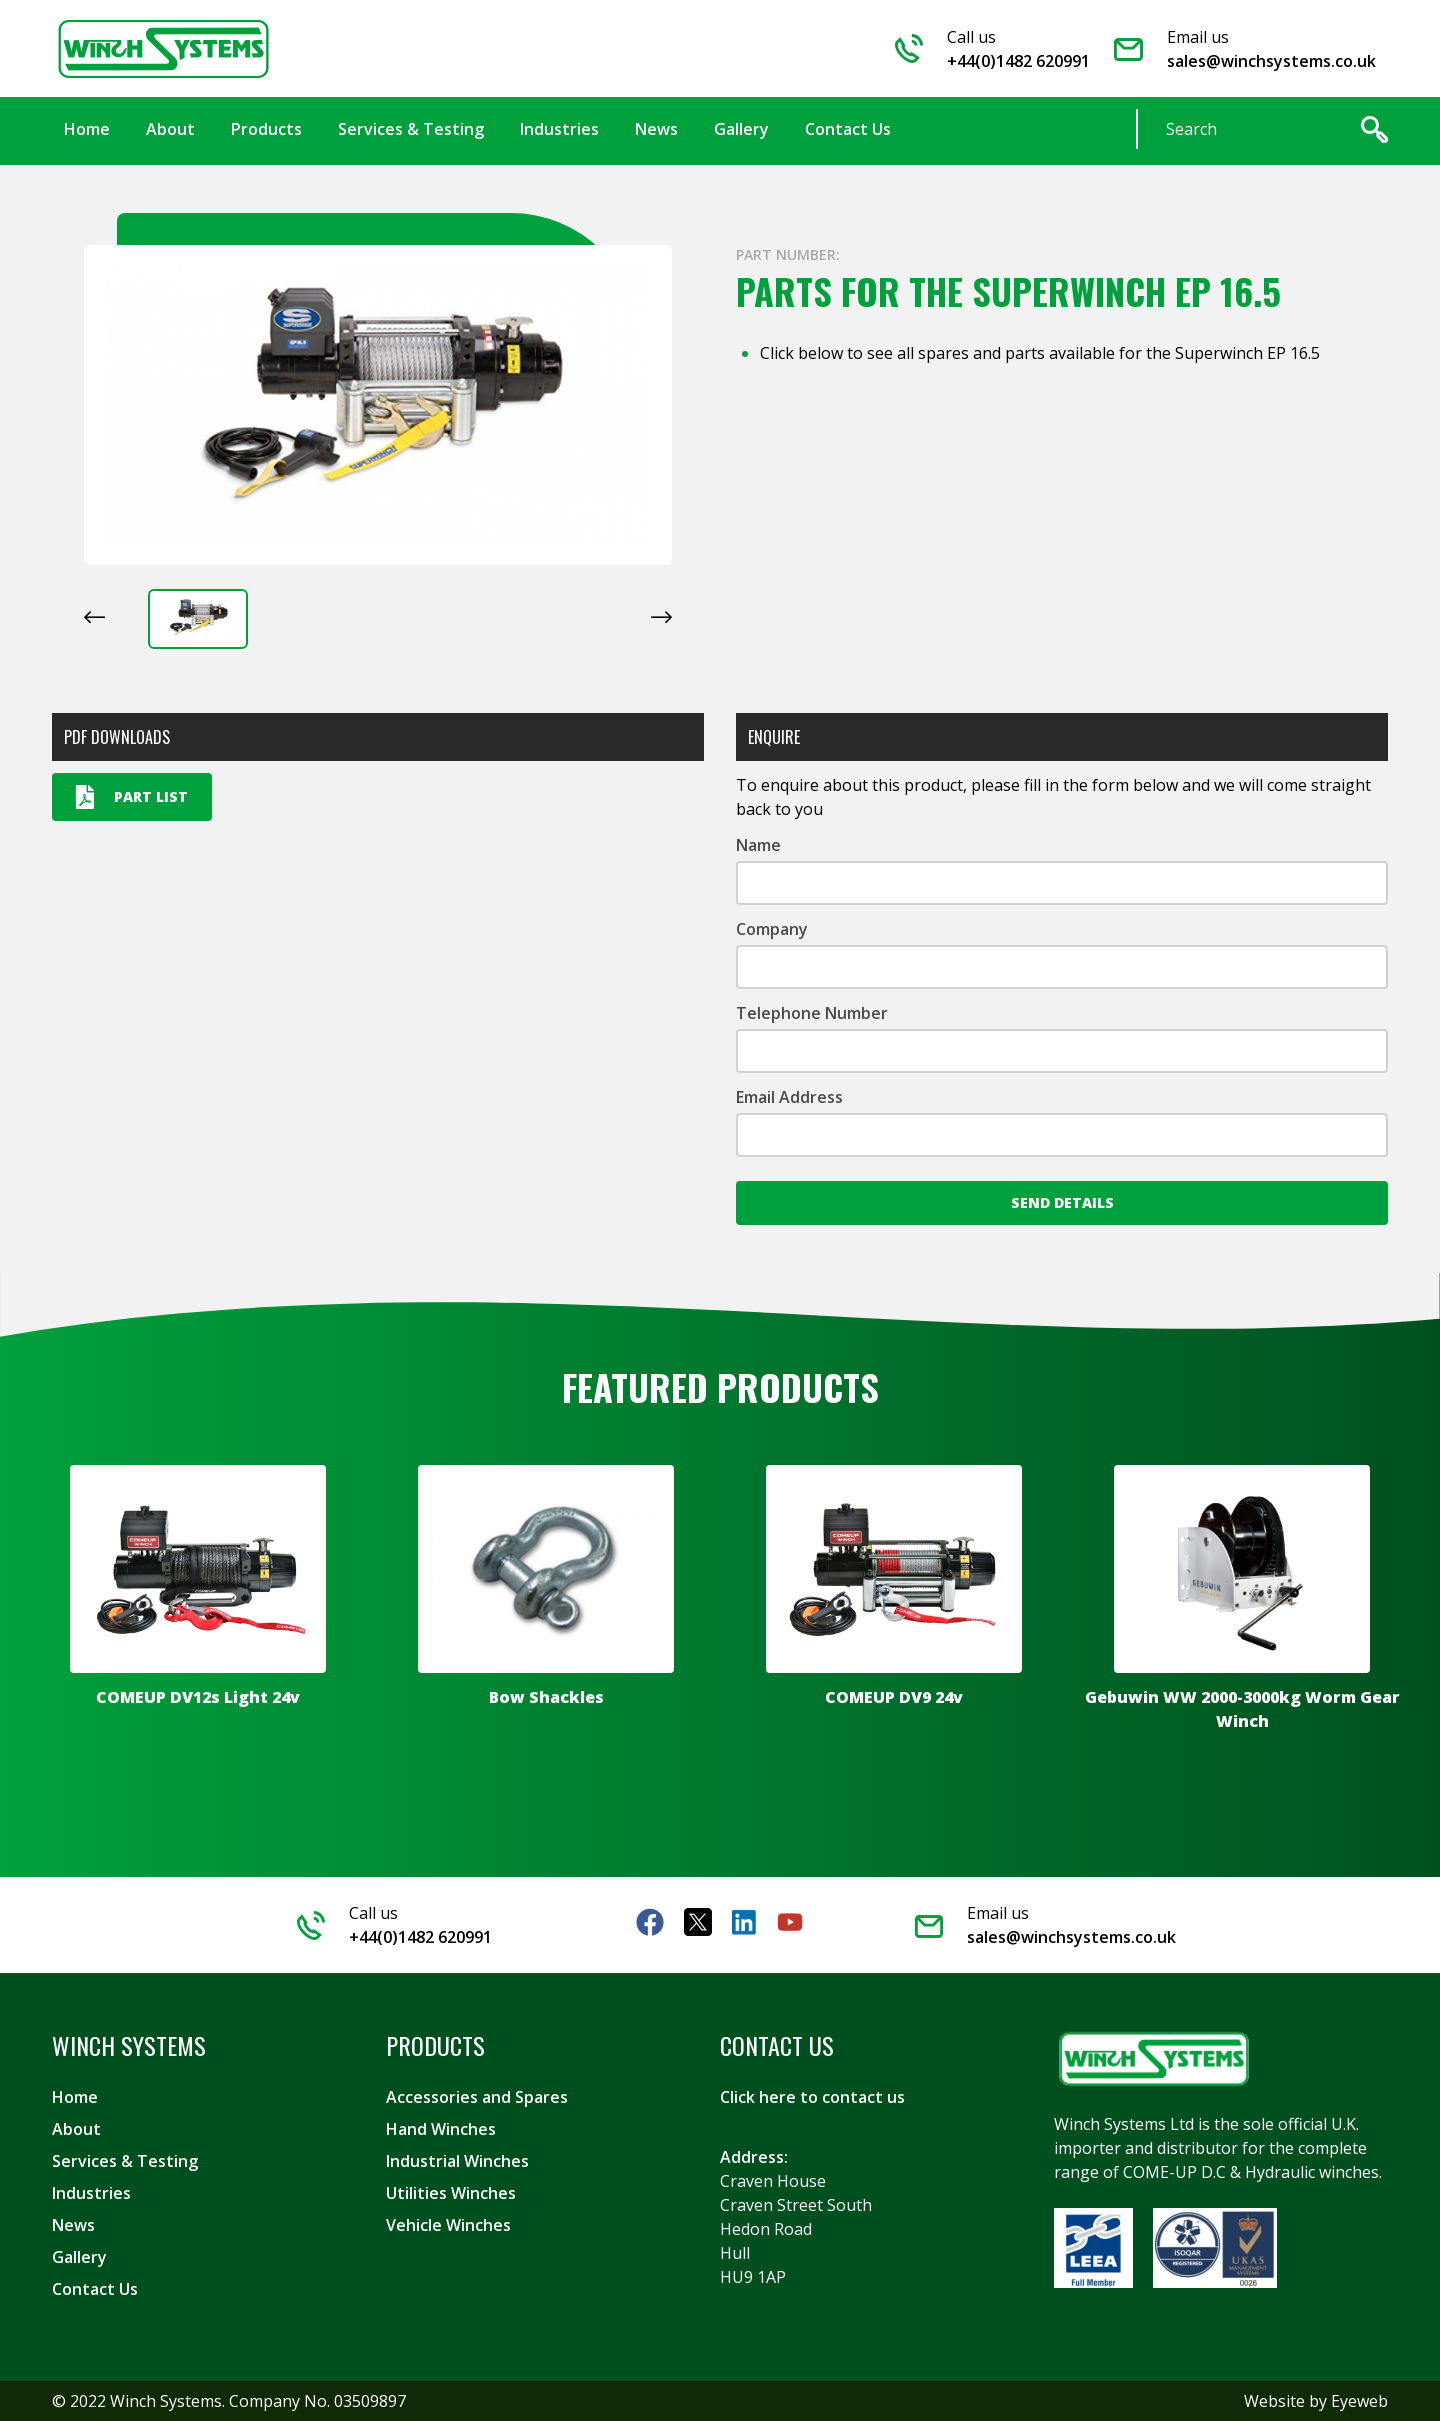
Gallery (79, 2257)
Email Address (789, 1097)
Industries (91, 2193)
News (73, 2225)
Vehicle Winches (448, 2225)
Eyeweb (1359, 2401)
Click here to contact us (812, 2097)
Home (75, 2097)
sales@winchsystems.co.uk (1271, 61)
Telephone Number (812, 1013)
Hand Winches (441, 2129)
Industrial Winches (457, 2161)
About (76, 2129)
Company (772, 929)
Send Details (1062, 1202)
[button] (198, 619)
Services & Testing (125, 2161)
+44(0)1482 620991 (1018, 61)
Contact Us (95, 2289)
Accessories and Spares (477, 2097)
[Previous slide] (94, 617)
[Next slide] (661, 617)
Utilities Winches (451, 2193)
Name (758, 845)
